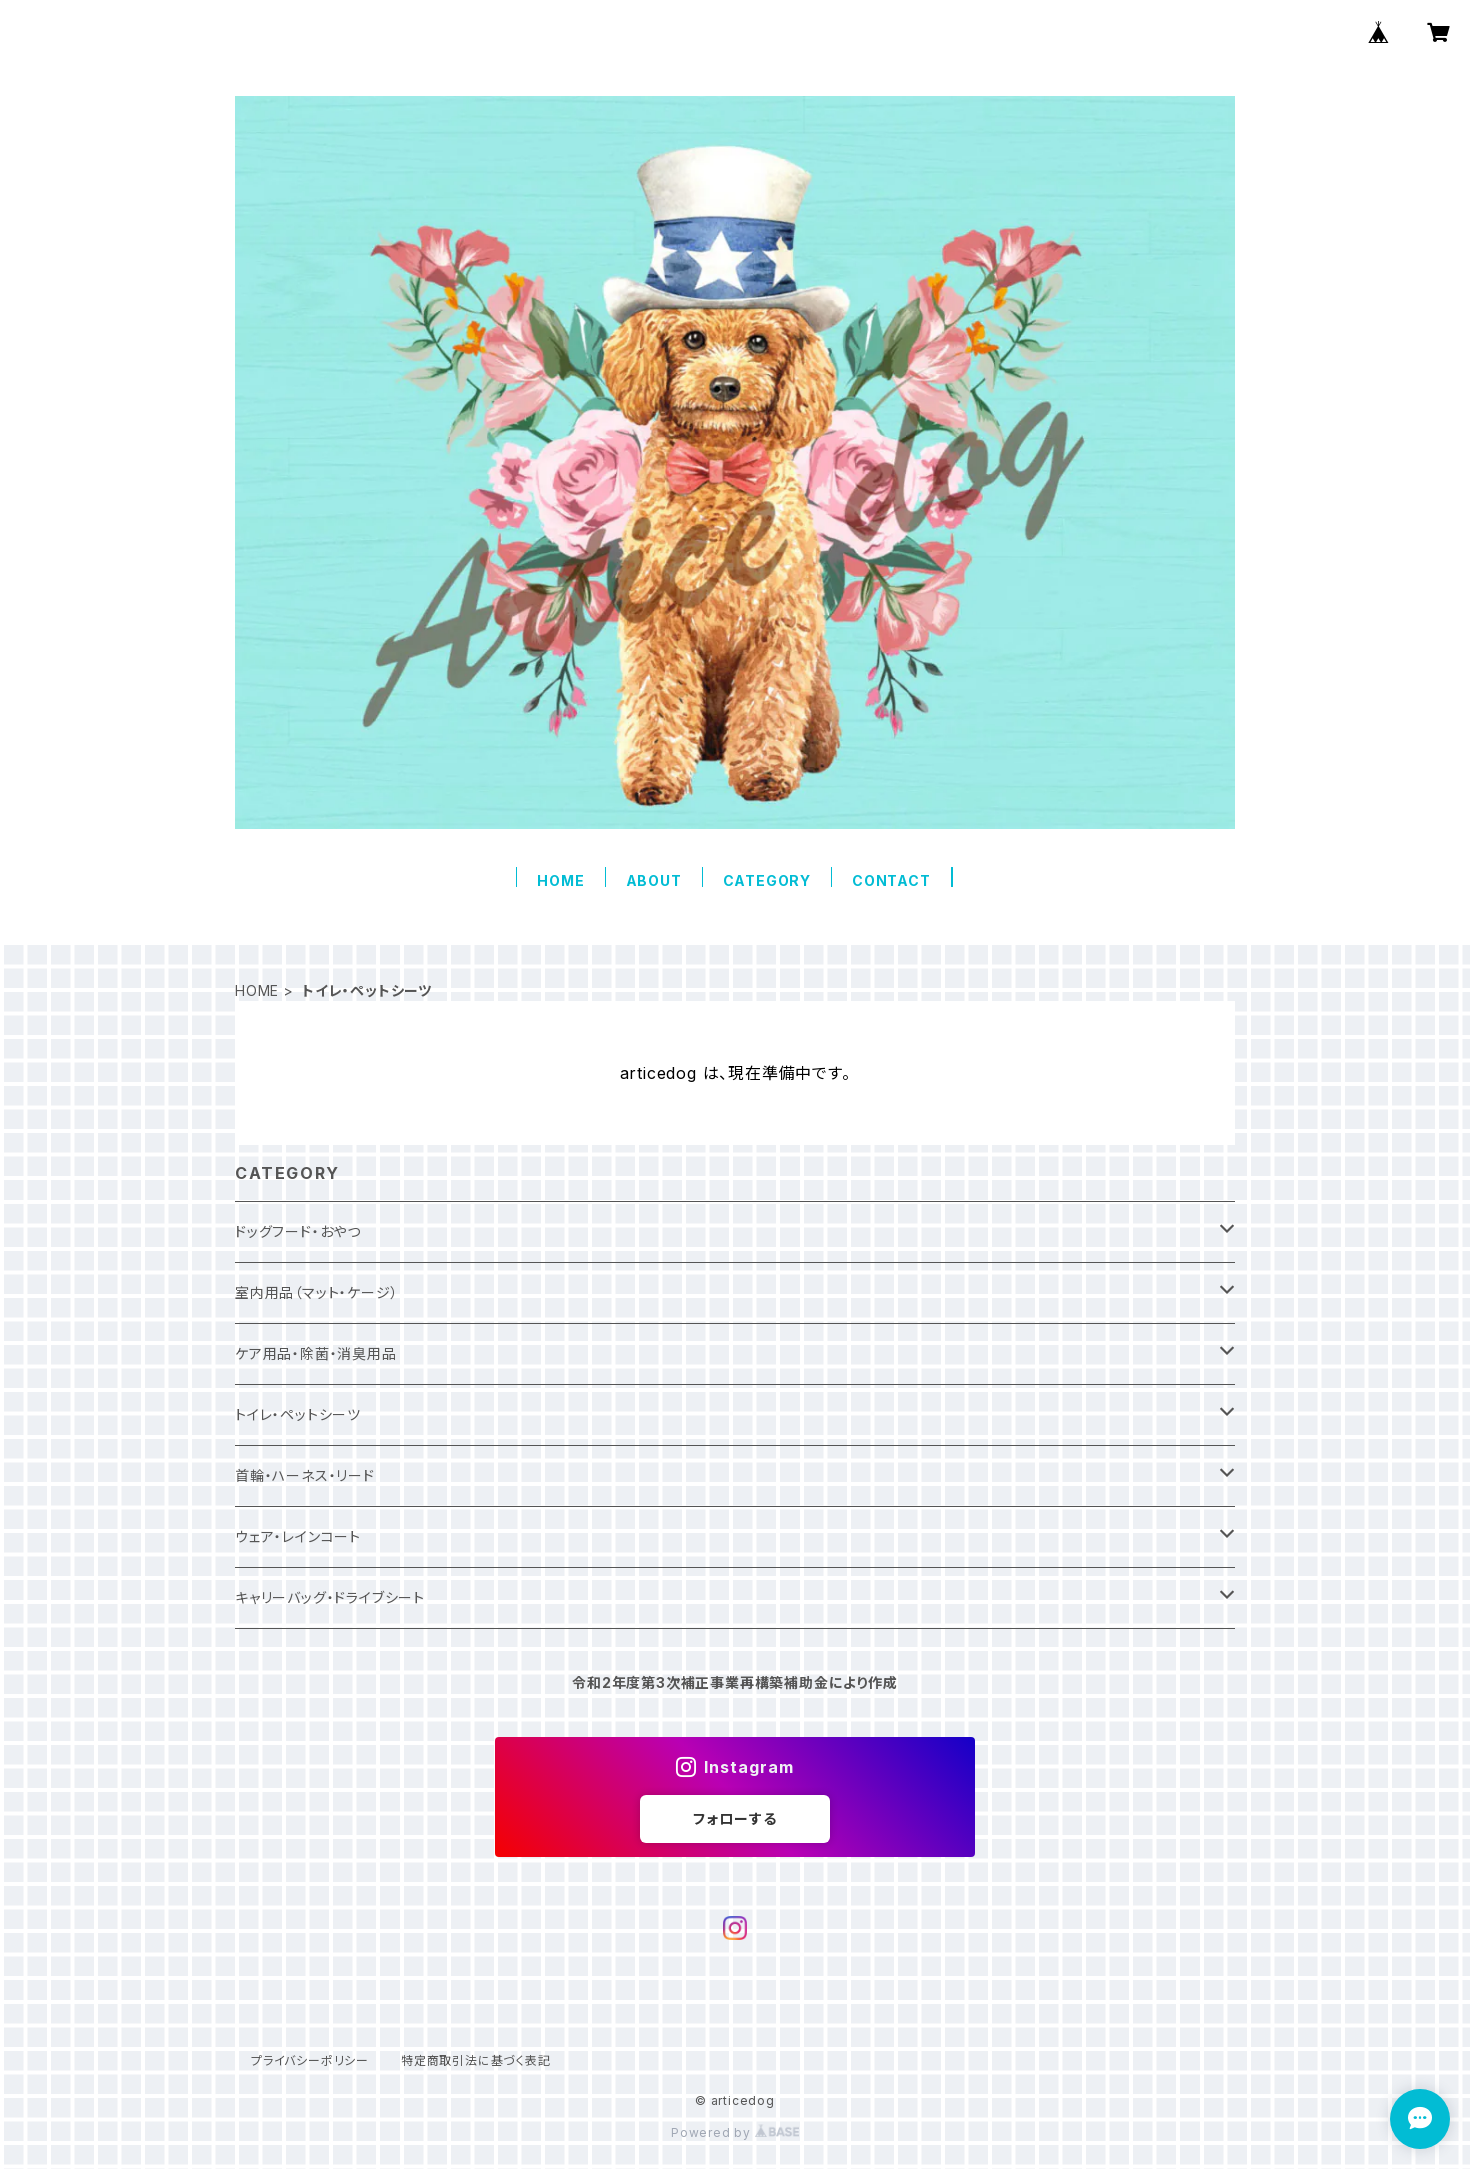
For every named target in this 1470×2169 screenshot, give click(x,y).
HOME (560, 880)
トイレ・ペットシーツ (298, 1414)
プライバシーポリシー (310, 2060)
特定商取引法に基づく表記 (476, 2060)
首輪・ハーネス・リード (305, 1475)
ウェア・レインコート (298, 1536)
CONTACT (891, 880)
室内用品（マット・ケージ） (316, 1292)
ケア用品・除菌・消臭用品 (316, 1353)
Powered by (735, 2132)
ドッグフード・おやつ (298, 1231)
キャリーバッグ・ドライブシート (330, 1597)
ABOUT (654, 880)
